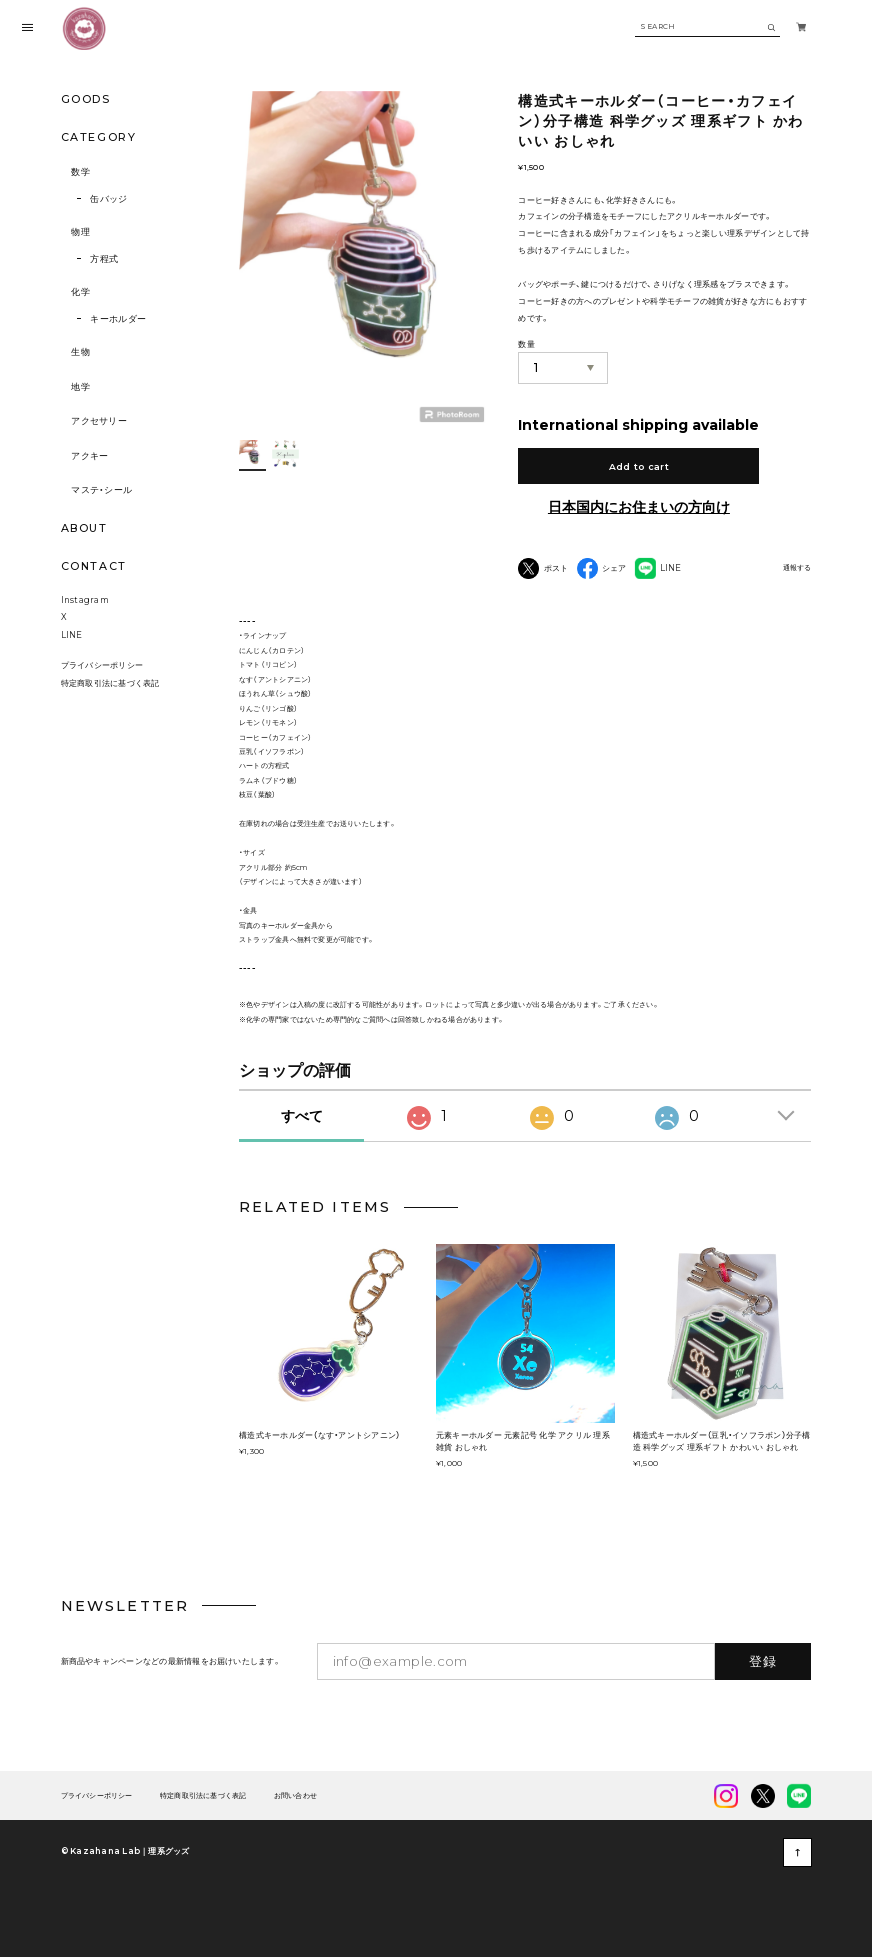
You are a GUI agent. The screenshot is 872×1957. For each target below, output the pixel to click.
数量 (526, 344)
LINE (72, 635)
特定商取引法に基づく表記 (110, 683)
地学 (80, 386)
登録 (763, 1661)
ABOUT (84, 528)
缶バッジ (108, 198)
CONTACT (94, 566)
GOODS (86, 99)
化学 (80, 291)
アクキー (89, 455)
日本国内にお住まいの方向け (639, 507)
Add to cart (639, 466)
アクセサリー (99, 420)
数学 (80, 171)
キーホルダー (118, 318)
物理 (80, 231)
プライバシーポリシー (102, 665)
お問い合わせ (295, 1795)
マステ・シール (101, 489)
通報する (797, 568)
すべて (302, 1116)
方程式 (104, 258)
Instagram (85, 600)
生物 (80, 351)
